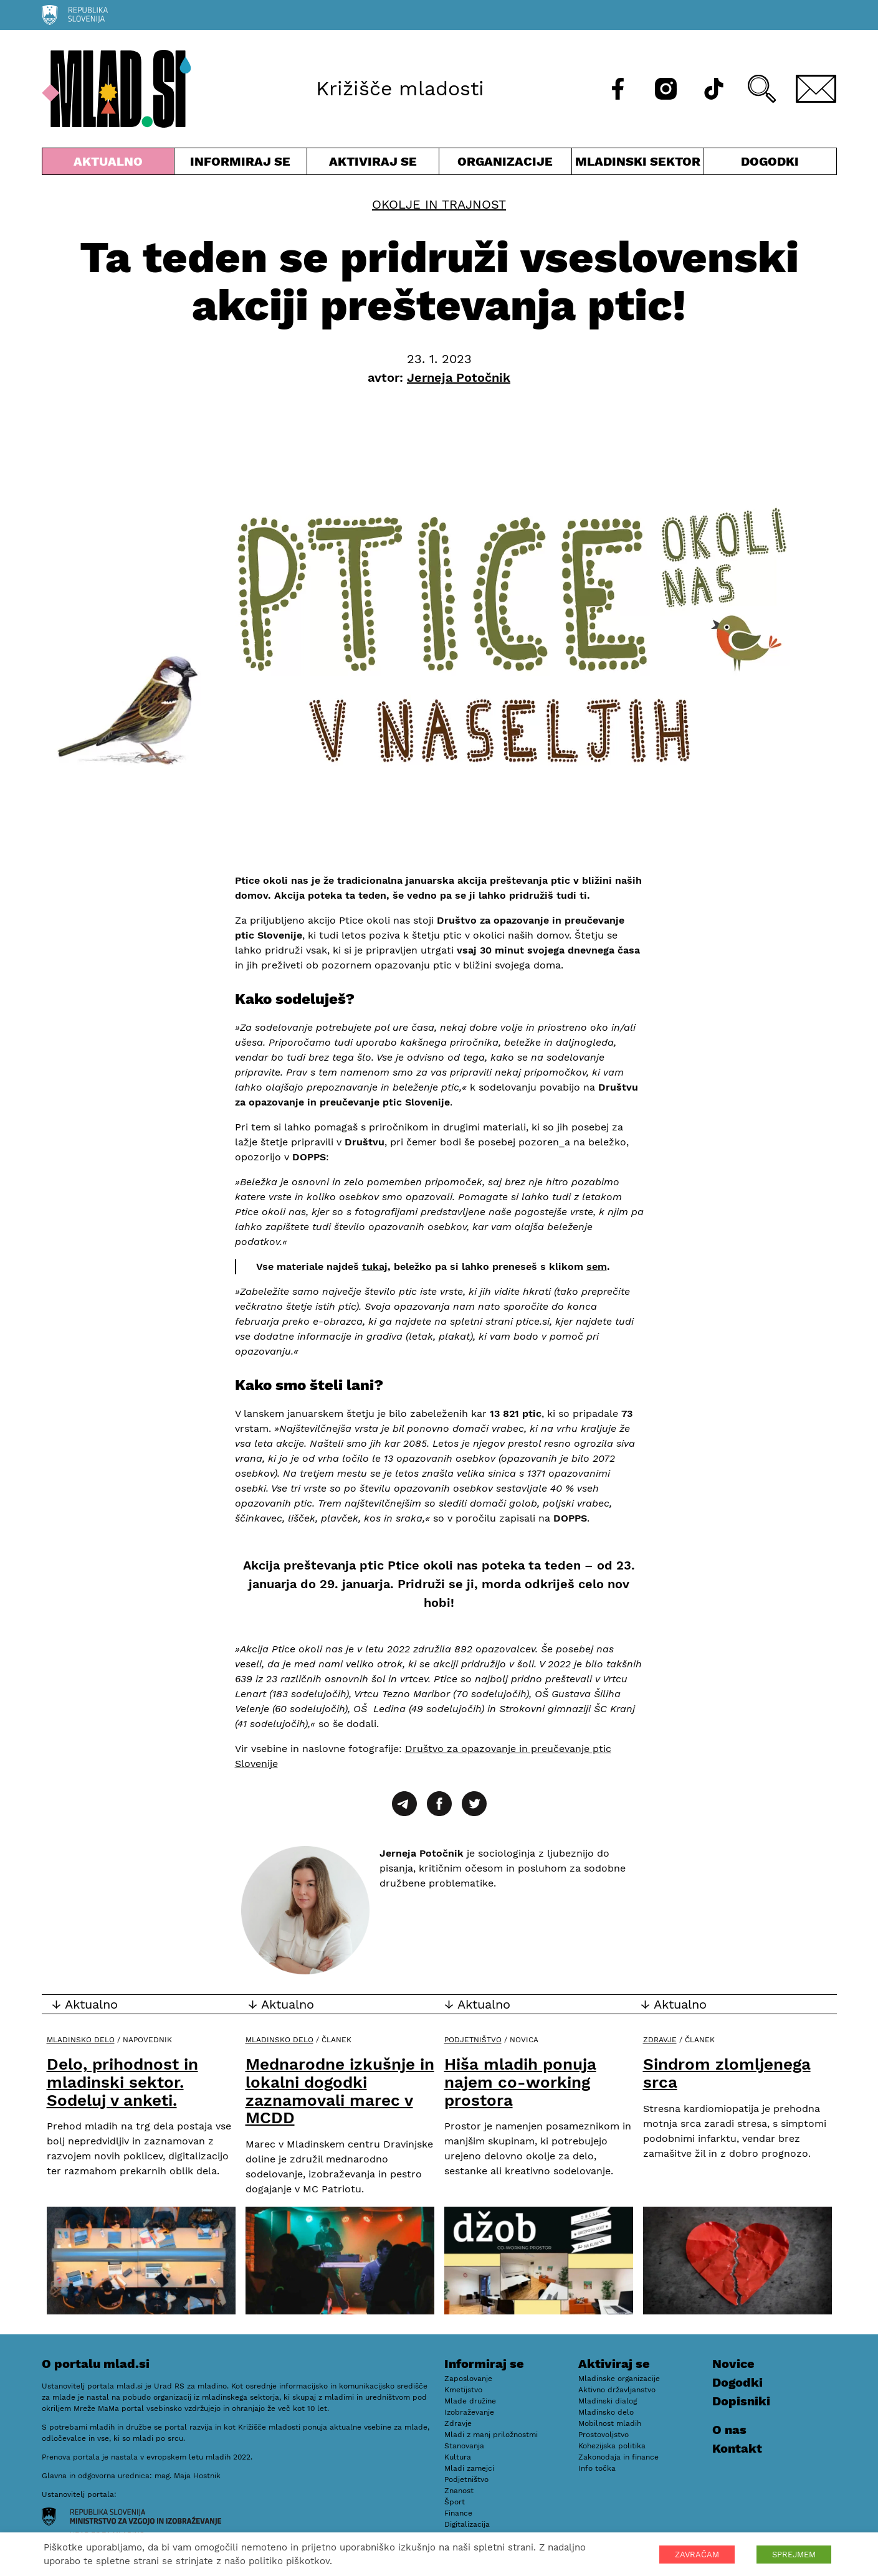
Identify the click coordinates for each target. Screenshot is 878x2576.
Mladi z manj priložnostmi (491, 2434)
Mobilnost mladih (609, 2423)
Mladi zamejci (469, 2468)
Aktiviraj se (373, 164)
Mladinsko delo (81, 2039)
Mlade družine (470, 2401)
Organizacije (505, 164)
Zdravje (660, 2039)
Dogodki (770, 161)
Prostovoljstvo (603, 2434)
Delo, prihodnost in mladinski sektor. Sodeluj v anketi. (122, 2082)
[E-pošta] (816, 89)
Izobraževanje (469, 2412)
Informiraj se (240, 164)
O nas (729, 2429)
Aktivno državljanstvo (617, 2389)
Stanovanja (464, 2445)
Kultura (457, 2457)
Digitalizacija (467, 2524)
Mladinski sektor (638, 164)
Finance (458, 2513)
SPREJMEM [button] (794, 2554)
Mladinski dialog (607, 2401)
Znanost (459, 2490)
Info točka (597, 2468)
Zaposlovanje (468, 2378)
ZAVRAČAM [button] (697, 2554)
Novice (733, 2363)
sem (596, 1266)
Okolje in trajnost (439, 204)
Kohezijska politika (612, 2445)
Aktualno (108, 164)
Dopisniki (741, 2401)
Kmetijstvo (463, 2389)
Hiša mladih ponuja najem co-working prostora (520, 2082)
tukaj (375, 1266)
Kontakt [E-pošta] (737, 2448)
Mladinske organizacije (619, 2378)
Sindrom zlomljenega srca (727, 2073)
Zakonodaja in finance (618, 2457)
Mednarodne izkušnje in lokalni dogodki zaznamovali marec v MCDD (340, 2091)
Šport (454, 2502)
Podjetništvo (473, 2039)
